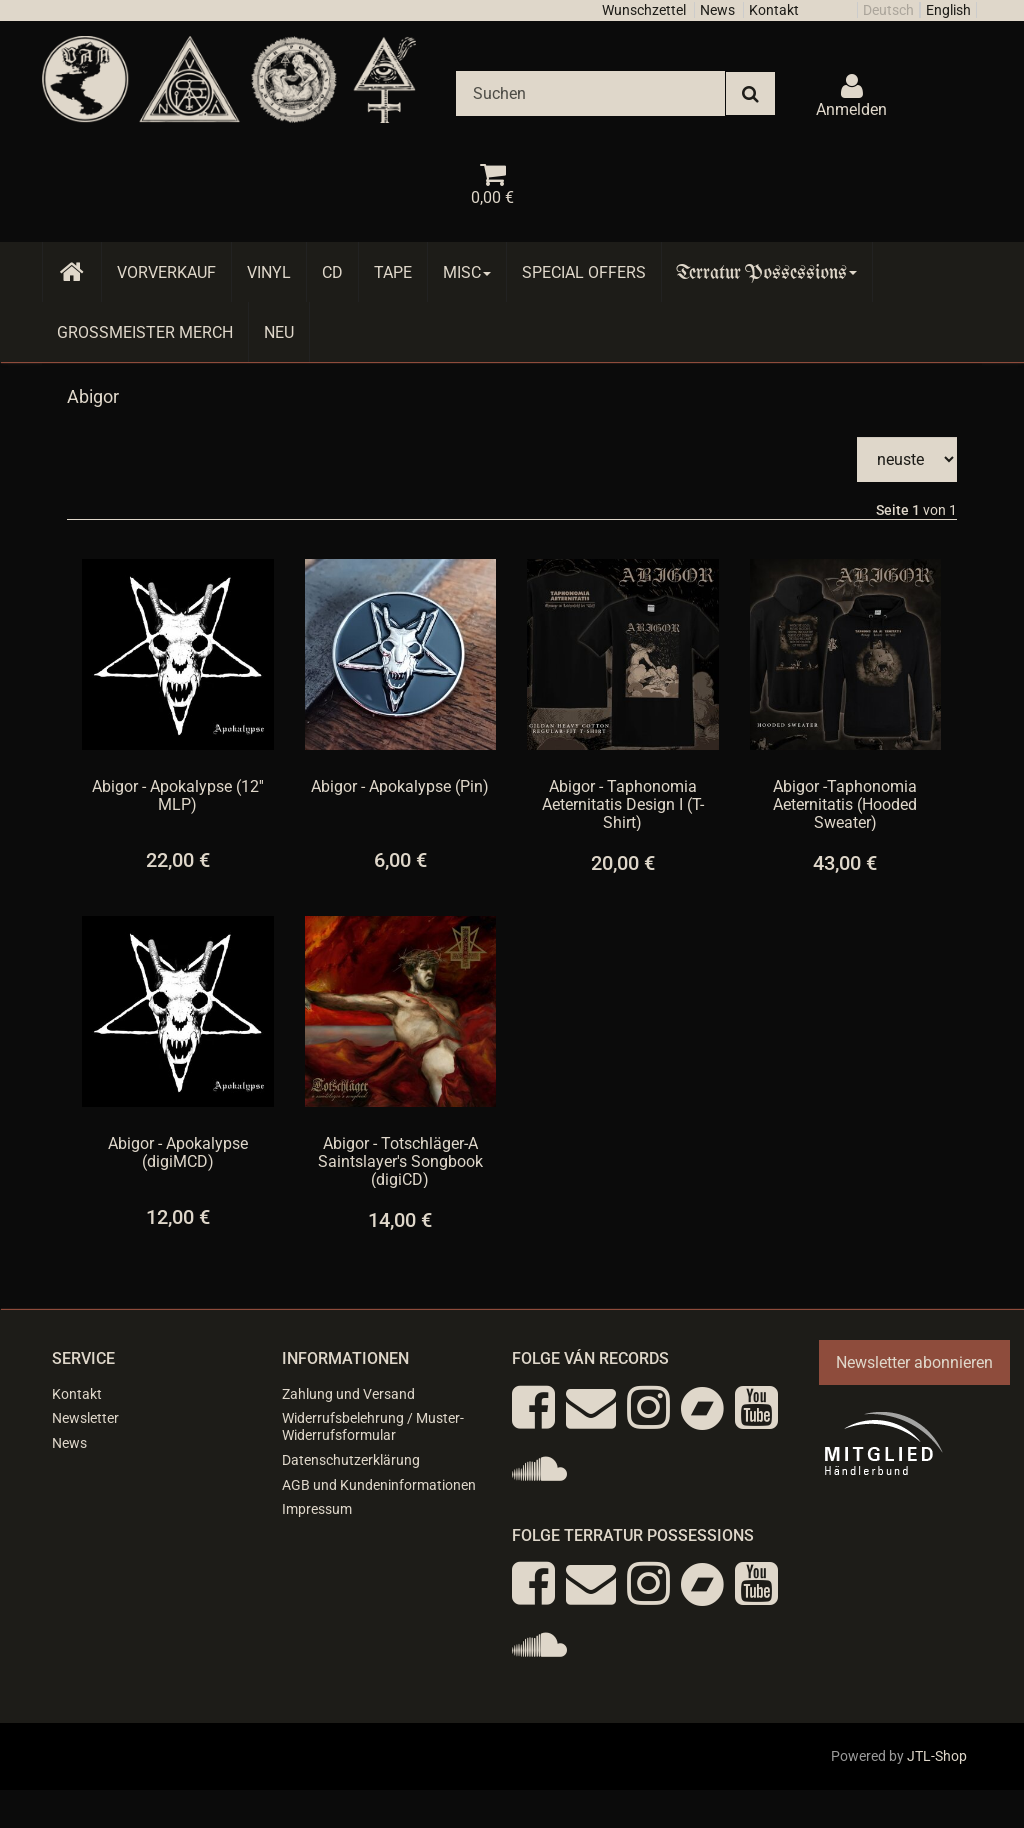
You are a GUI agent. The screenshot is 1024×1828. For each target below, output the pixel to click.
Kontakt (774, 10)
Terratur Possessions (767, 272)
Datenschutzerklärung (351, 1460)
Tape (393, 272)
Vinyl (269, 272)
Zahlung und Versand (348, 1394)
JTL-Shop (937, 1756)
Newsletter (85, 1418)
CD (332, 272)
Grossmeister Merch (145, 332)
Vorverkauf (166, 272)
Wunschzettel (644, 10)
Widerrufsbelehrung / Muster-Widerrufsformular (373, 1426)
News (717, 10)
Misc (467, 272)
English (948, 10)
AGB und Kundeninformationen (379, 1485)
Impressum (317, 1509)
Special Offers (584, 272)
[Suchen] (590, 93)
